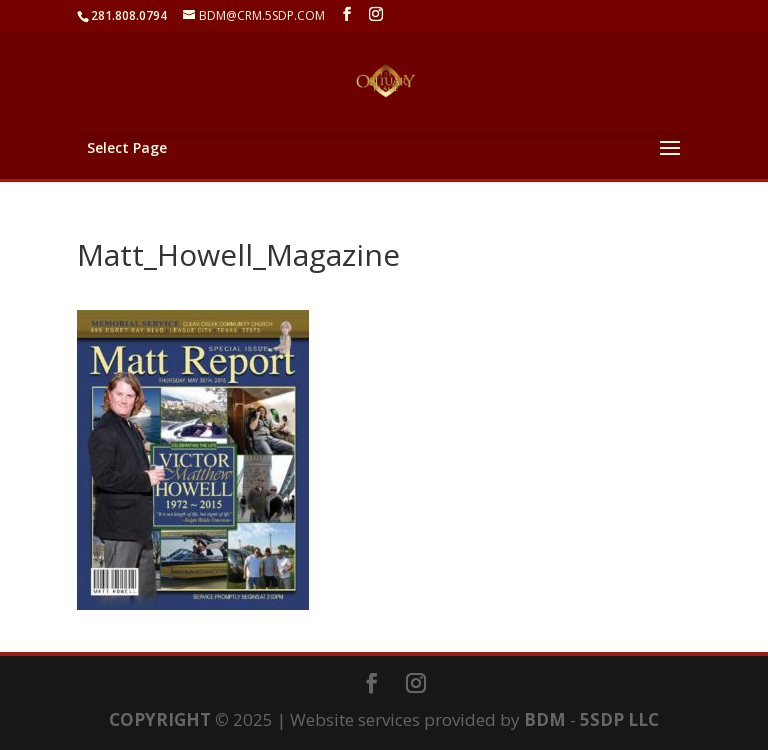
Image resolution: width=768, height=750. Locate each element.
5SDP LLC (619, 719)
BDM (545, 719)
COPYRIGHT (160, 719)
